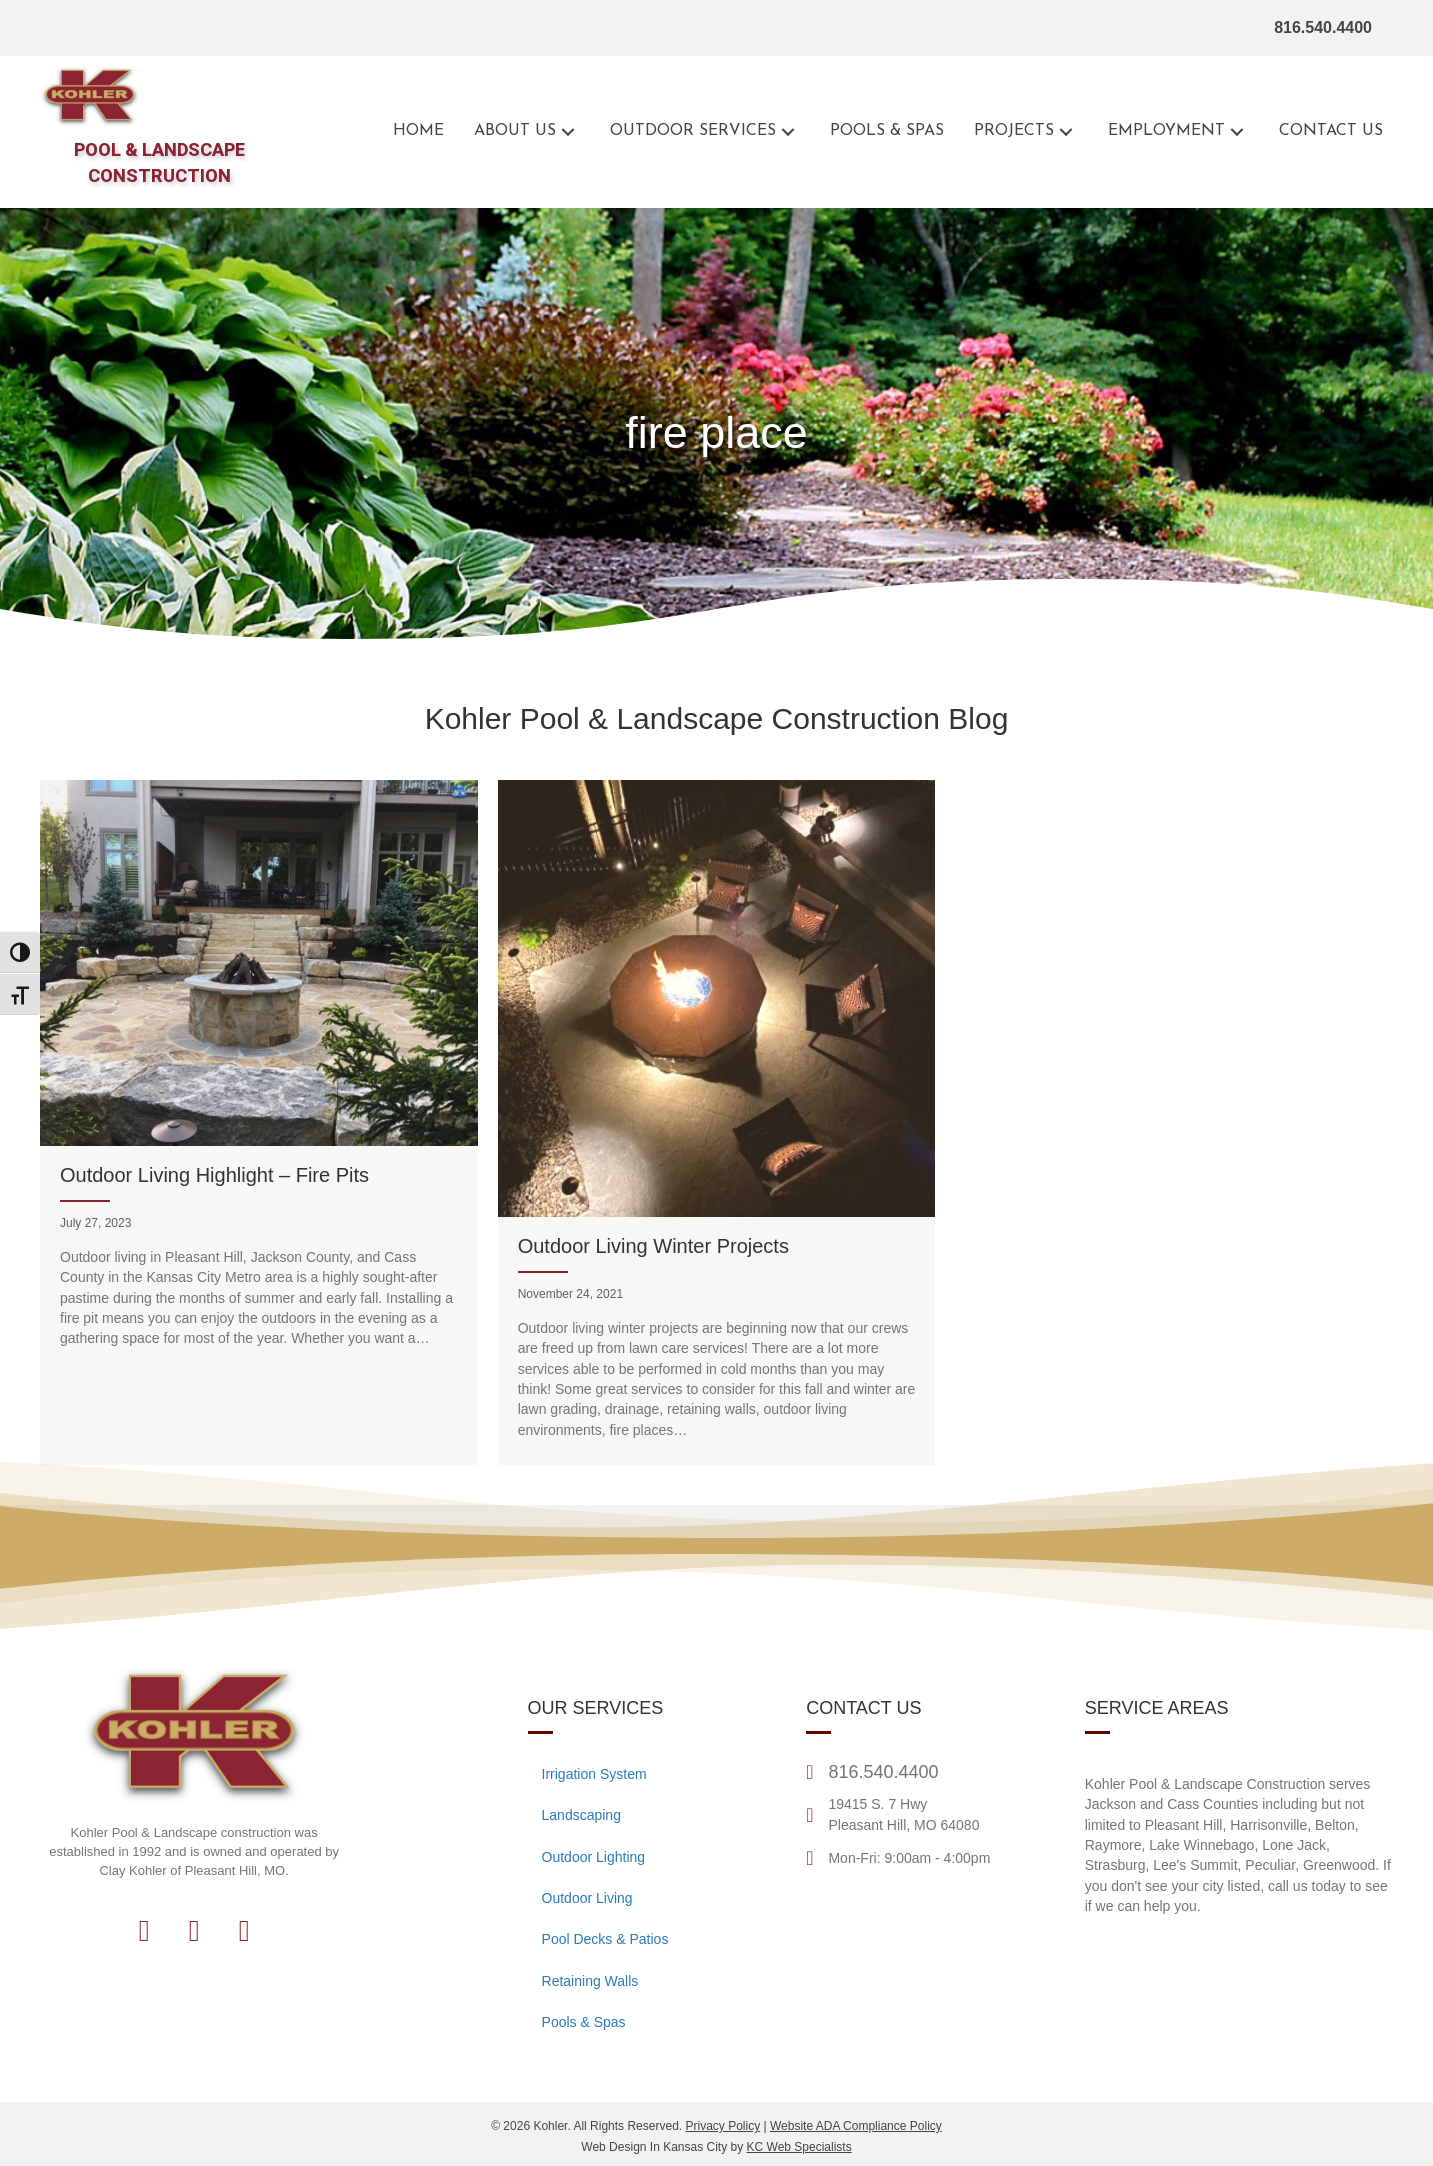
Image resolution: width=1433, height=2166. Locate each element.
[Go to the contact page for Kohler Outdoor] (1331, 131)
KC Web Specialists (799, 2147)
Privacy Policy (722, 2126)
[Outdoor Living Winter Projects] (717, 1122)
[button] (568, 131)
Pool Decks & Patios (605, 1939)
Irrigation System (594, 1774)
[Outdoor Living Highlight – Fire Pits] (259, 1122)
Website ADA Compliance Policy (856, 2126)
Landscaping (581, 1815)
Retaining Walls (590, 1981)
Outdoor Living (587, 1898)
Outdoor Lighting (594, 1857)
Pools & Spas (584, 2022)
